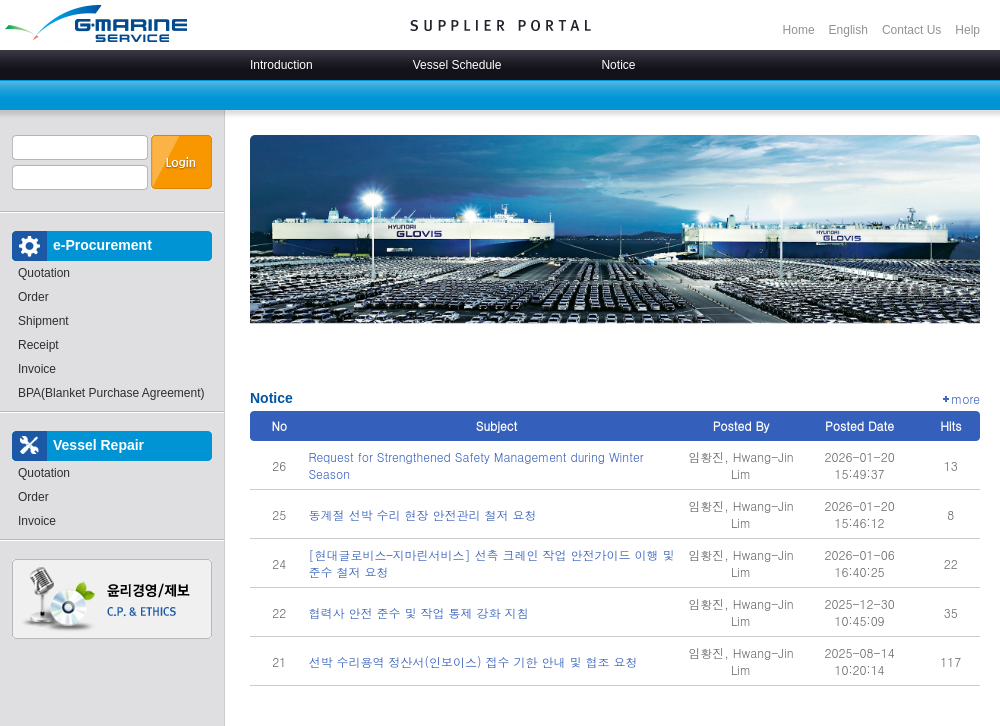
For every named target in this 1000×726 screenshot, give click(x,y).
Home (799, 30)
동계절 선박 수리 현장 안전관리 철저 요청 (422, 514)
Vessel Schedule (457, 65)
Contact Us (911, 30)
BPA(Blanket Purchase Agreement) (111, 393)
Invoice (37, 369)
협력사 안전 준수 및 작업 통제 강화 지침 (418, 612)
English (848, 30)
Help (967, 30)
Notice (618, 65)
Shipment (43, 321)
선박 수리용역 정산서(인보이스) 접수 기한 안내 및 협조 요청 (472, 661)
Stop (583, 352)
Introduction (281, 65)
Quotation (44, 273)
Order (33, 297)
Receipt (38, 345)
